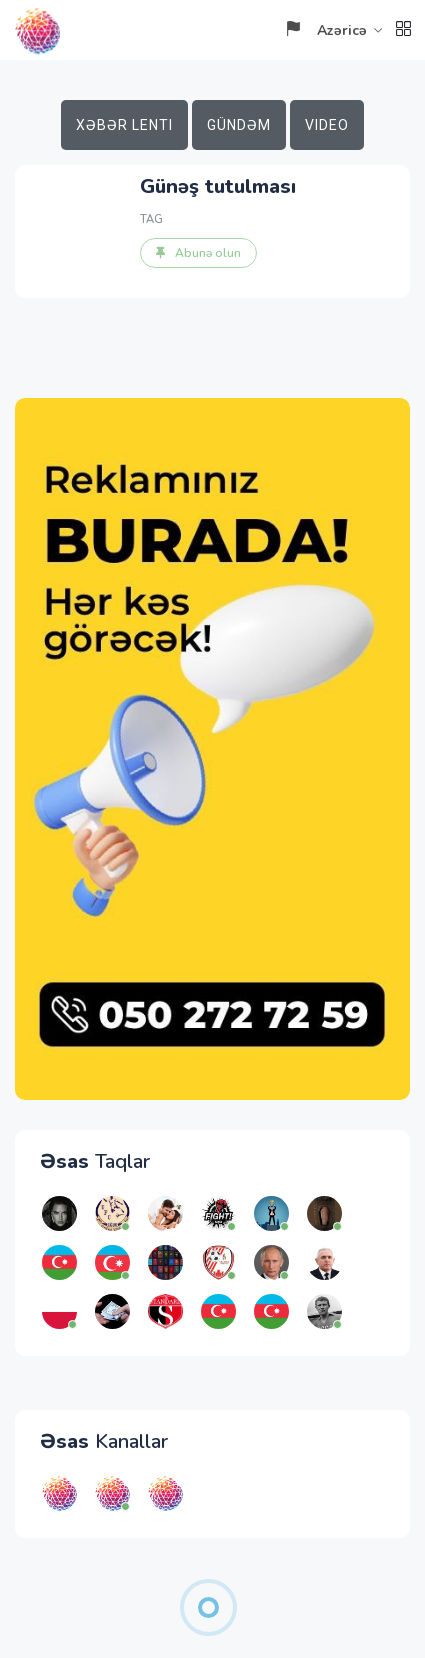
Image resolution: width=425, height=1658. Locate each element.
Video (327, 125)
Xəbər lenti (124, 125)
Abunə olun (198, 253)
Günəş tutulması (218, 186)
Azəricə (326, 30)
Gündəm (239, 125)
